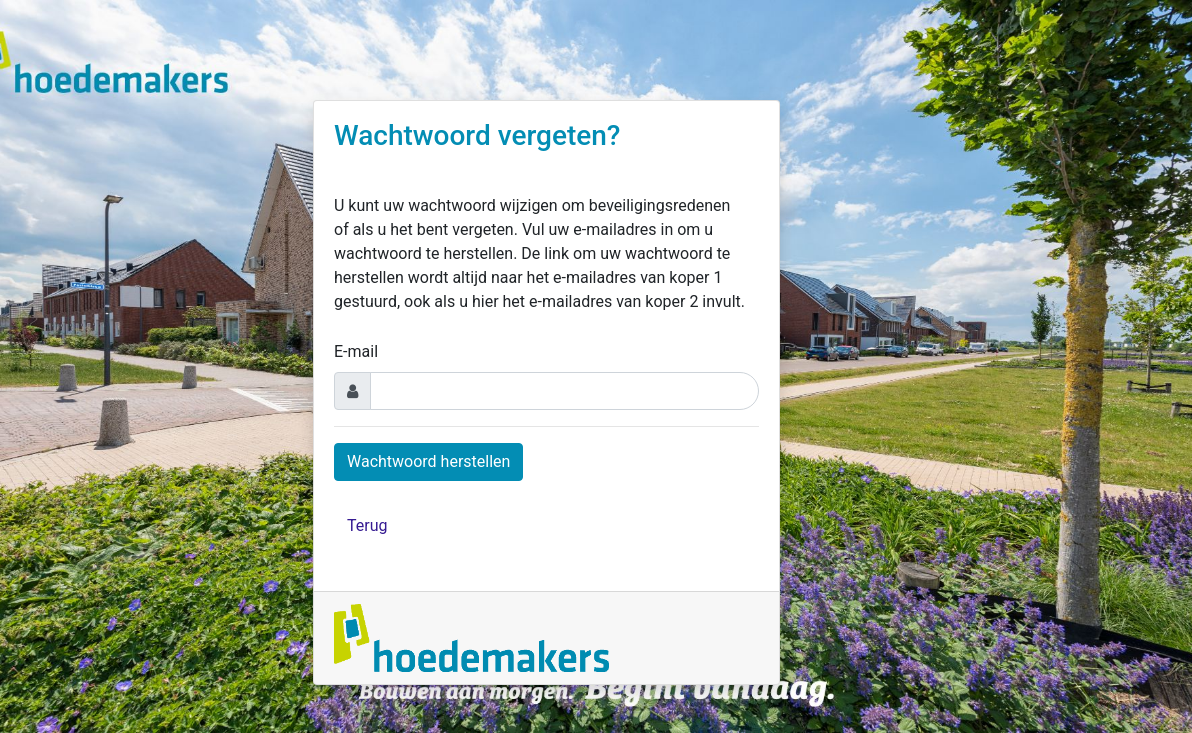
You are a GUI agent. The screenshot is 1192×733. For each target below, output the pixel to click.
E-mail (356, 351)
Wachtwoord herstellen (428, 461)
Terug (367, 525)
